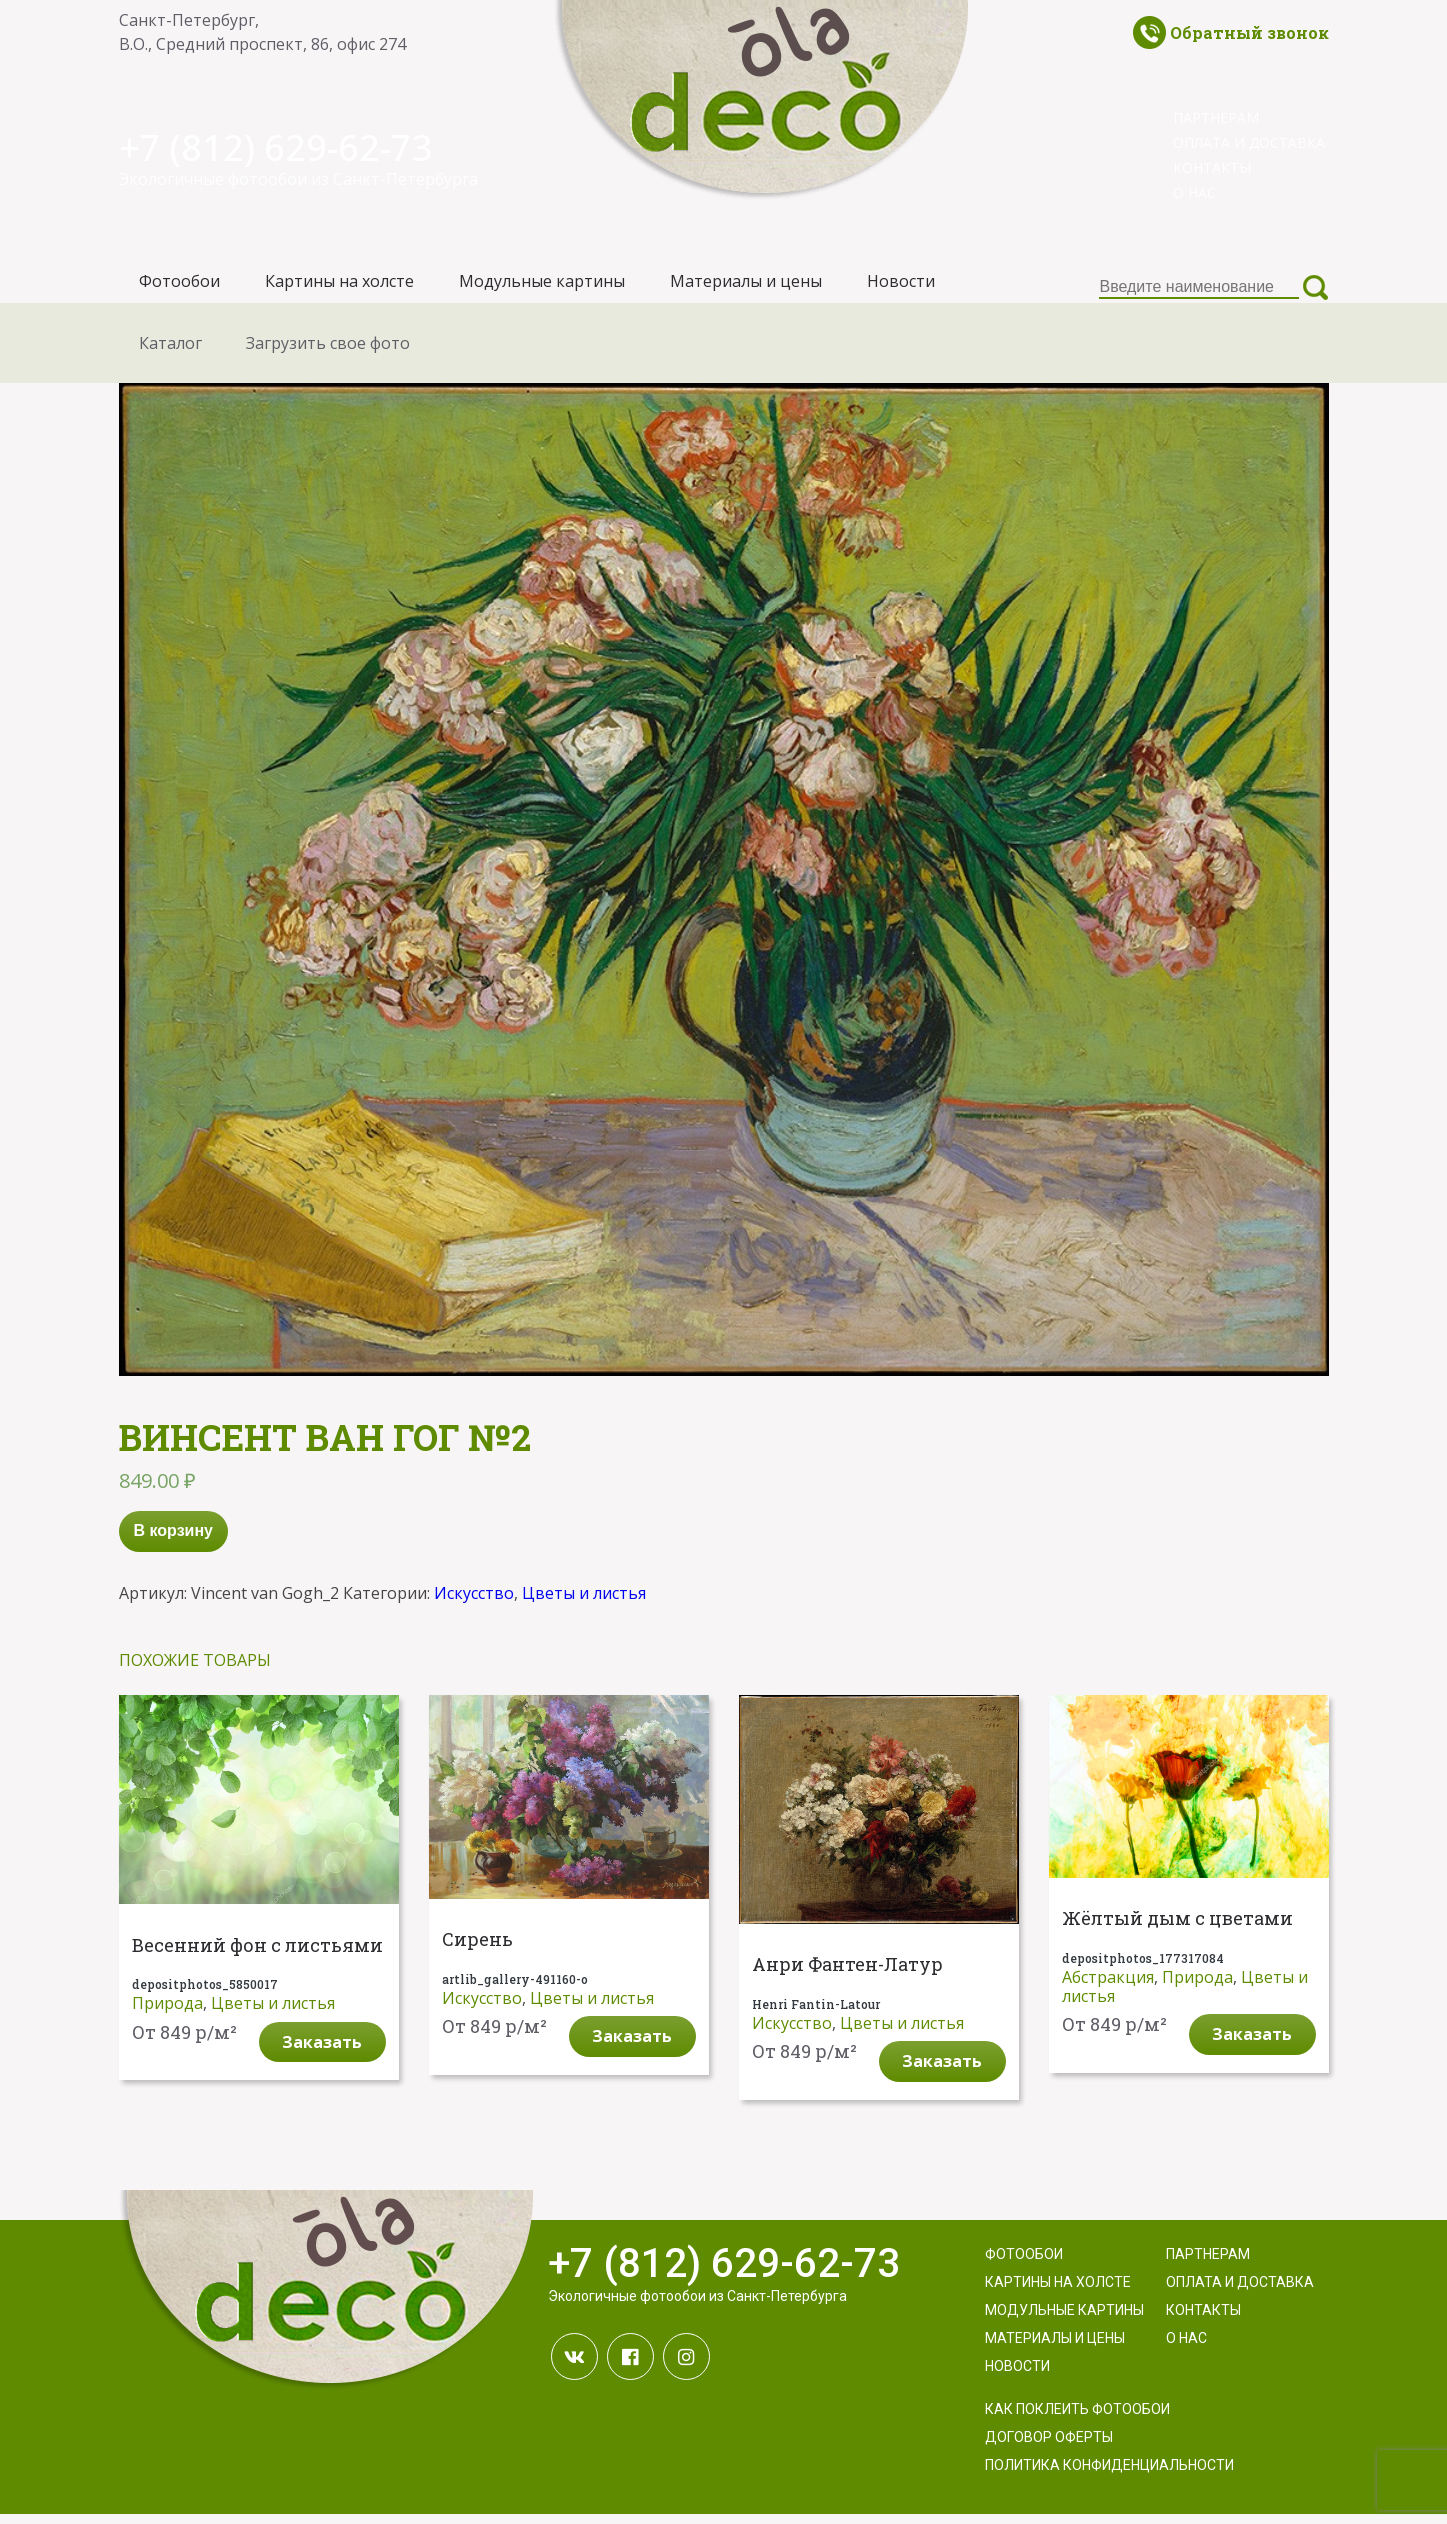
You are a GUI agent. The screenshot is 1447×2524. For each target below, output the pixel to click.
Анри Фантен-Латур (847, 1975)
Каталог (170, 352)
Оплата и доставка (1249, 142)
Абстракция (1108, 1986)
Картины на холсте (339, 286)
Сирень (477, 1949)
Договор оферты (1049, 2447)
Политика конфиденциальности (1109, 2475)
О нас (1194, 192)
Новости (901, 286)
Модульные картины (542, 286)
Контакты (1212, 167)
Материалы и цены (746, 286)
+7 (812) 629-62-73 (292, 145)
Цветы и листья (584, 1602)
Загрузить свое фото (328, 352)
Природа (167, 2013)
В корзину (173, 1540)
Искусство (474, 1602)
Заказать (322, 2051)
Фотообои (179, 286)
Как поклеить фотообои (1077, 2419)
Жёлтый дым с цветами (1177, 1929)
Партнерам (1216, 117)
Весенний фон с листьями (257, 1955)
